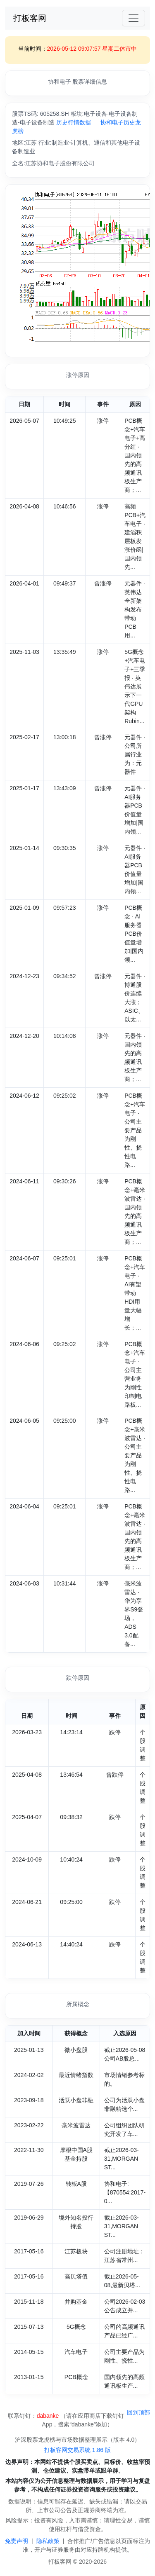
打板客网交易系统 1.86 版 (77, 2450)
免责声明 (16, 2541)
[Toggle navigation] (133, 18)
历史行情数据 (73, 122)
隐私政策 (48, 2541)
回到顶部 (138, 2412)
